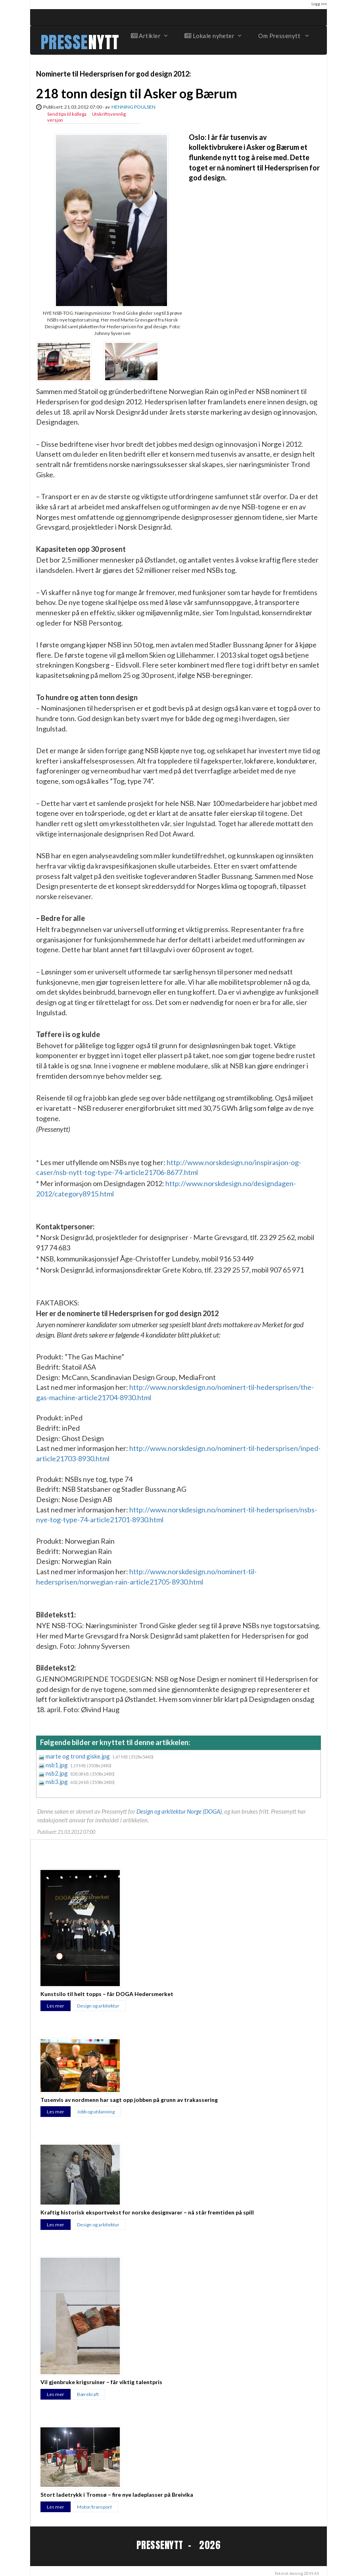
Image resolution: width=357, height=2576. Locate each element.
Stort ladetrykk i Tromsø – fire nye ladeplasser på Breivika (116, 2494)
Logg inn (319, 3)
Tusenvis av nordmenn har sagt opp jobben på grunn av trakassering (129, 2099)
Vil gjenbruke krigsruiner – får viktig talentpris (101, 2382)
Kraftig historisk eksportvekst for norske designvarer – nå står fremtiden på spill (147, 2212)
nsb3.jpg (57, 1781)
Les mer (55, 2006)
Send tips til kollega (66, 114)
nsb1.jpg (57, 1764)
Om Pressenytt (283, 36)
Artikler (149, 36)
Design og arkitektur (98, 2006)
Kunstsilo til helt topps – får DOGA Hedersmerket (106, 1993)
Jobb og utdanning (96, 2112)
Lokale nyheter (212, 36)
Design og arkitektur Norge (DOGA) (179, 1811)
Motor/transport (94, 2507)
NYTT (103, 42)
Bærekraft (88, 2394)
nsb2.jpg (57, 1773)
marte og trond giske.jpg (78, 1756)
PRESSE (64, 42)
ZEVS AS (311, 2573)
